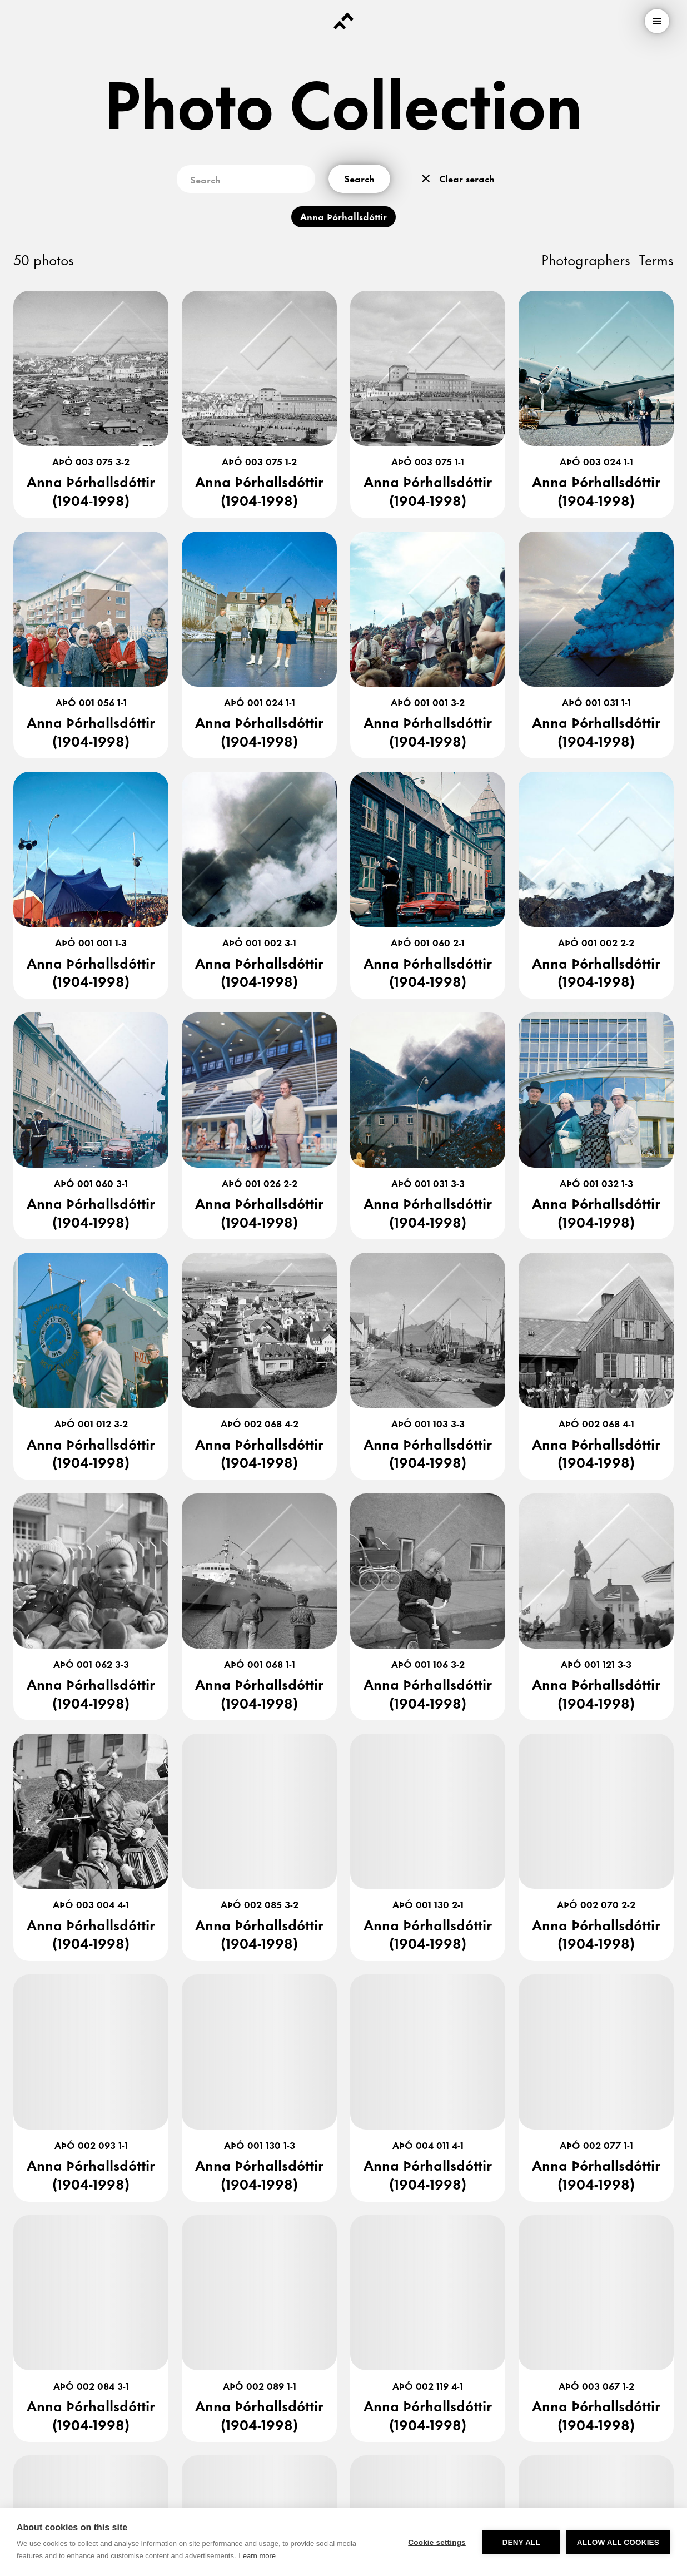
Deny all (521, 2542)
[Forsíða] (343, 21)
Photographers (585, 259)
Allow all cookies (618, 2542)
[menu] (657, 21)
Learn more (257, 2556)
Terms (656, 259)
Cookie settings (437, 2542)
